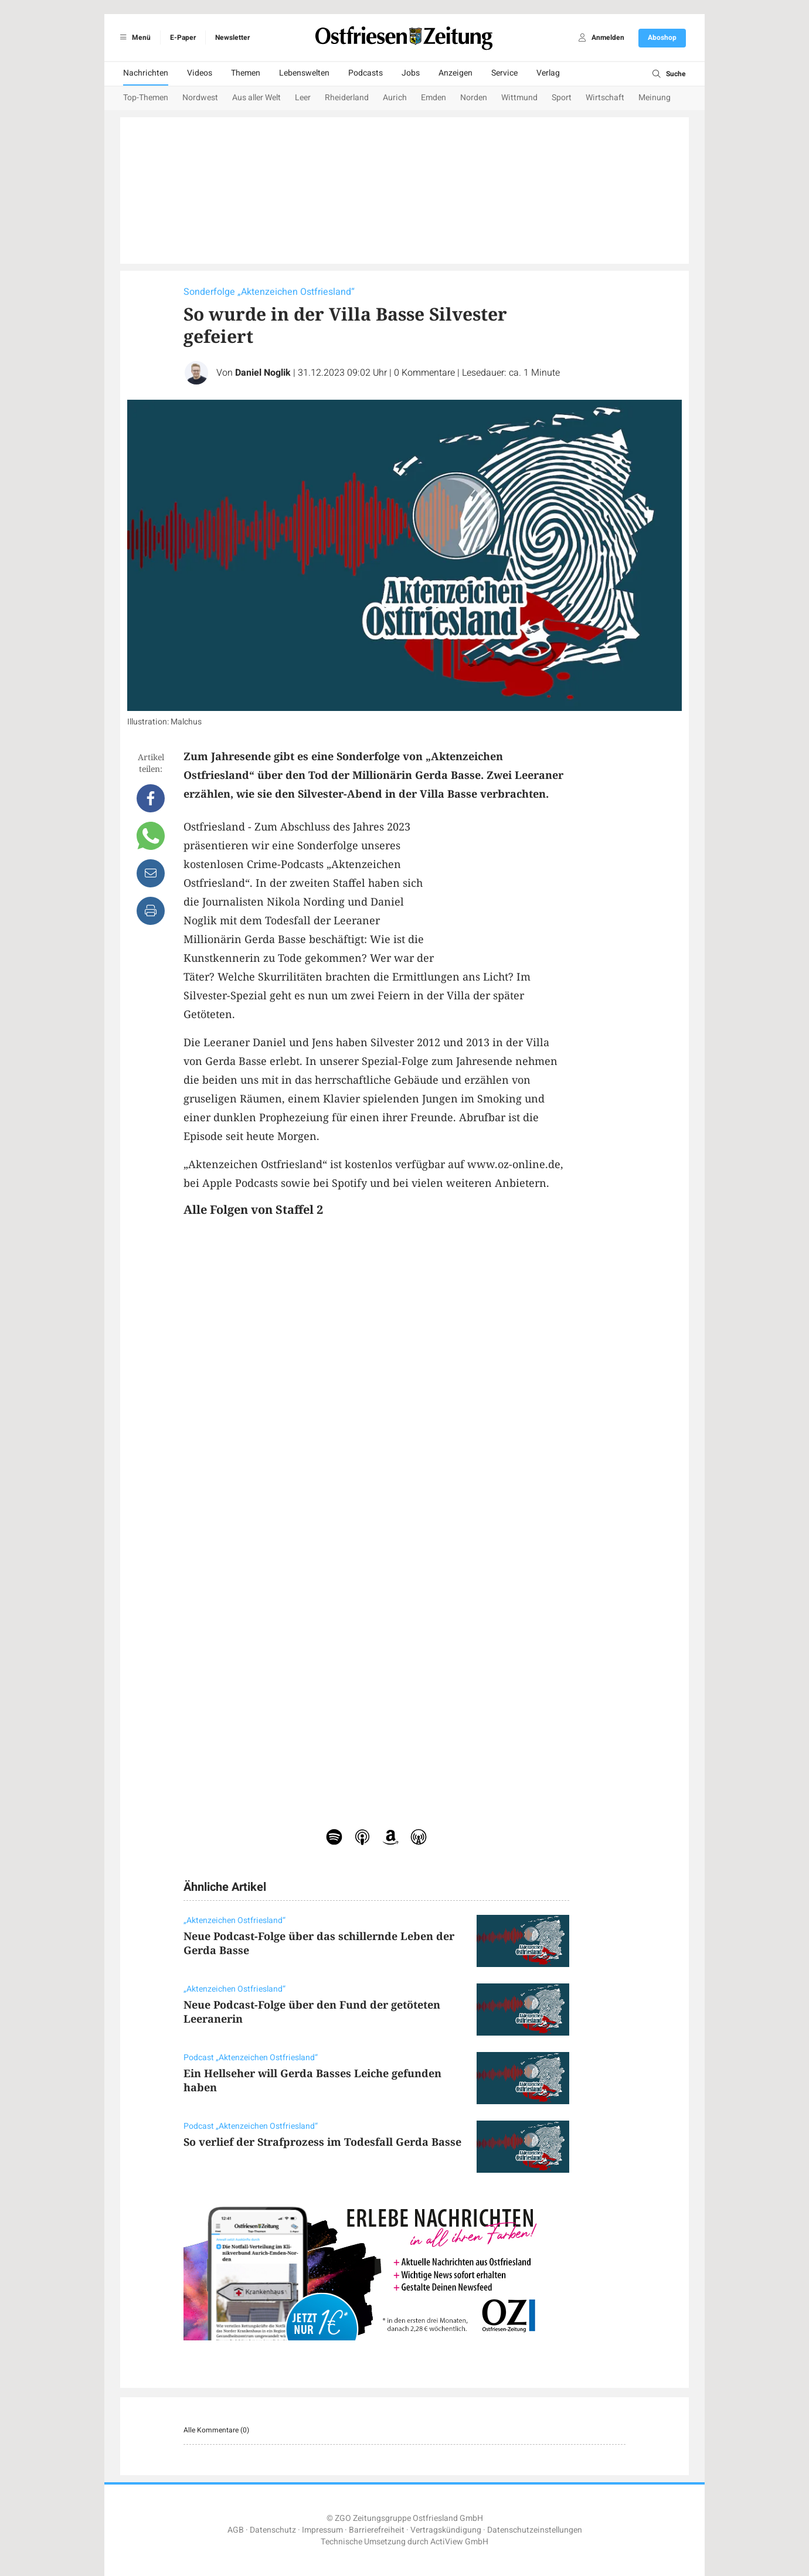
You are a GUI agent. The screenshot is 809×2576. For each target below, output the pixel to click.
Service (504, 73)
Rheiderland (347, 97)
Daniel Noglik (263, 373)
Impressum (322, 2530)
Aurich (395, 97)
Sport (562, 97)
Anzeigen (456, 73)
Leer (303, 97)
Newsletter (232, 37)
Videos (199, 73)
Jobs (411, 73)
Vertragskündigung (445, 2530)
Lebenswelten (304, 73)
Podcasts (365, 73)
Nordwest (200, 97)
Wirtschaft (605, 97)
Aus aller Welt (256, 97)
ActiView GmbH (459, 2542)
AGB (235, 2530)
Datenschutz (273, 2530)
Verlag (548, 73)
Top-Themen (145, 97)
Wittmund (519, 97)
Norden (473, 97)
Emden (433, 97)
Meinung (654, 97)
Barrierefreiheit (376, 2530)
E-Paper (183, 37)
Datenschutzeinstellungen (534, 2530)
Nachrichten (145, 73)
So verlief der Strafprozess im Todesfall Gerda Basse (322, 2142)
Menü (133, 37)
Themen (245, 73)
